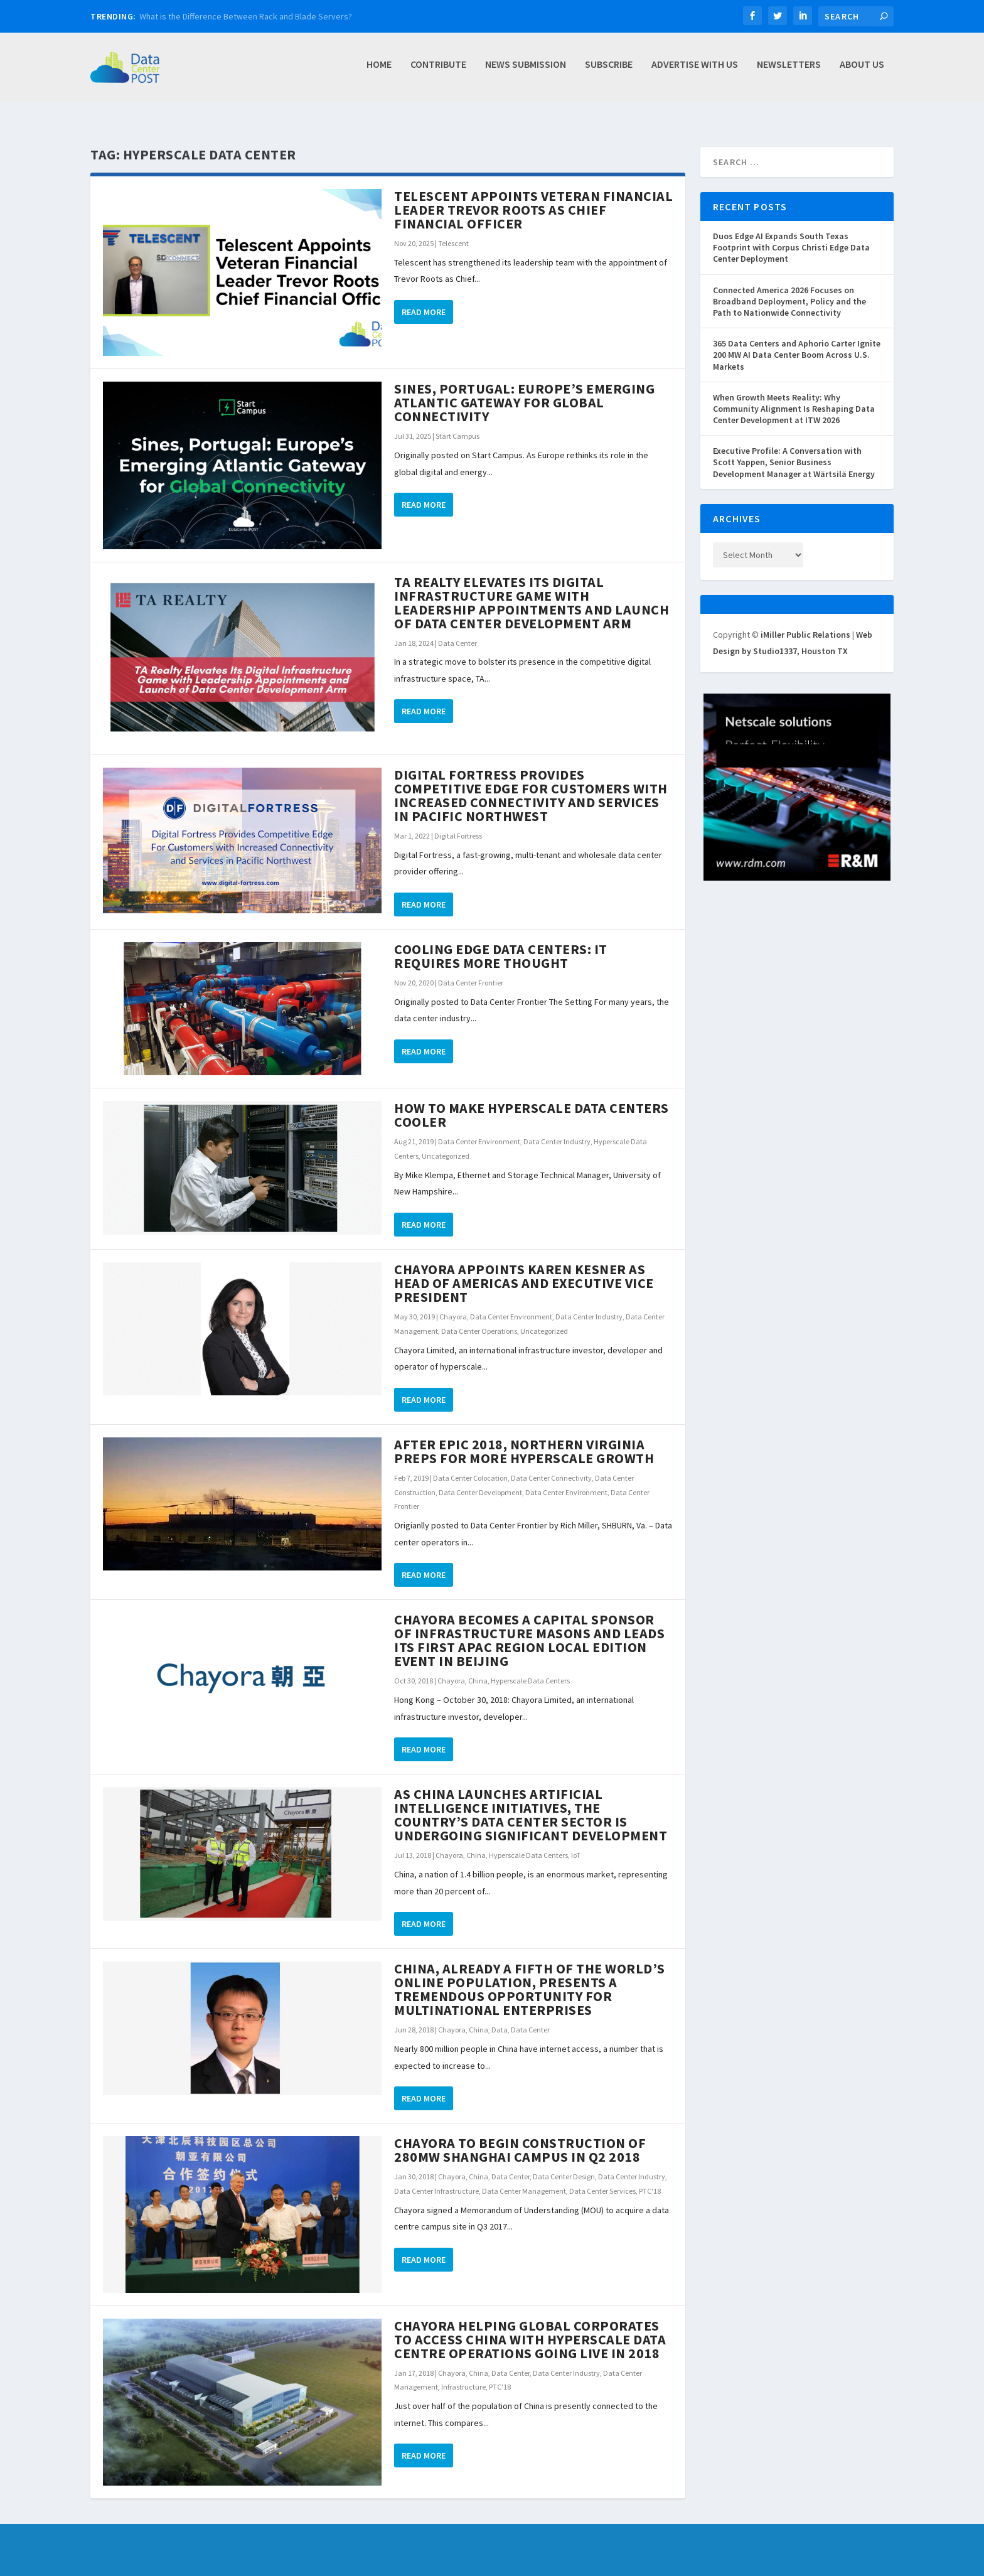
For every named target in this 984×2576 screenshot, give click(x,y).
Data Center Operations (479, 1317)
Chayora (453, 1302)
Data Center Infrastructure (436, 2177)
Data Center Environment (479, 1127)
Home (379, 71)
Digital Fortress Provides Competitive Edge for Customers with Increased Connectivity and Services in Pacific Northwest (531, 781)
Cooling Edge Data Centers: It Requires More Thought (500, 942)
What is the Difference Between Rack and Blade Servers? (245, 16)
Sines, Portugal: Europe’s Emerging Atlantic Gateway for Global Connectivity (524, 388)
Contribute (438, 71)
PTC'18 (650, 2177)
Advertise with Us (694, 71)
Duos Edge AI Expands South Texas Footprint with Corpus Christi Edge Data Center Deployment (791, 233)
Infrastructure (463, 2373)
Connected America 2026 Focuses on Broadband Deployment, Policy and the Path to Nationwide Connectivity (789, 287)
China (478, 1667)
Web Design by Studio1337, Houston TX (310, 2568)
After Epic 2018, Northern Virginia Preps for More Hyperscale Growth (524, 1437)
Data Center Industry (557, 1127)
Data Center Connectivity (551, 1464)
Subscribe (609, 71)
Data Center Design (564, 2162)
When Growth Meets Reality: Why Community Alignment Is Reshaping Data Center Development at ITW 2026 (794, 395)
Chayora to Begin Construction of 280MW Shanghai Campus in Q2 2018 (520, 2136)
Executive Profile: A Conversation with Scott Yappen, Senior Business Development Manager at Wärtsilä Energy (794, 448)
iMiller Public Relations (805, 620)
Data (499, 2016)
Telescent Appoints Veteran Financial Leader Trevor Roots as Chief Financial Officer (533, 195)
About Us (862, 71)
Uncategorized (445, 1142)
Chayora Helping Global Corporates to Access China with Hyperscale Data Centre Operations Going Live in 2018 (530, 2325)
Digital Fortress (458, 822)
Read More (424, 298)
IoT (575, 1841)
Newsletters (789, 71)
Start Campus (457, 422)
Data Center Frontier (470, 969)
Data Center (457, 629)
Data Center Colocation (470, 1464)
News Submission (525, 71)
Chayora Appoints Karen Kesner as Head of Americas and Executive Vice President (524, 1269)
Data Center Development (480, 1478)
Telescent (453, 229)
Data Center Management (524, 2177)
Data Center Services (602, 2177)
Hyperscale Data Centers (530, 1667)
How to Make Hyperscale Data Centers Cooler (531, 1101)
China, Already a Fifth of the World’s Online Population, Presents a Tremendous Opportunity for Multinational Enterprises (529, 1975)
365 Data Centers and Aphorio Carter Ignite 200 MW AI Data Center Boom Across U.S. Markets (796, 341)
